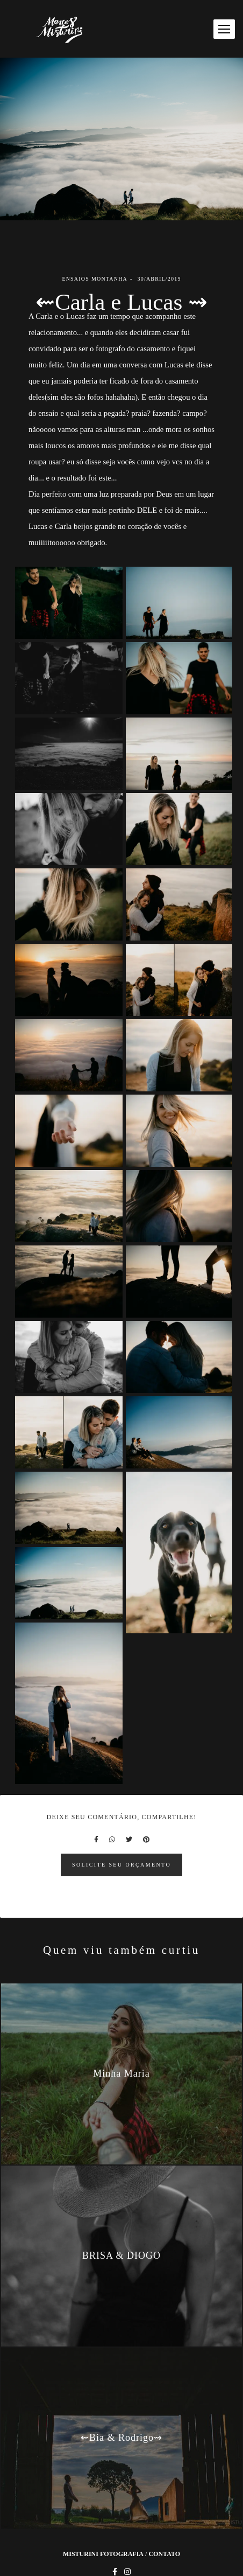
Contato (164, 2554)
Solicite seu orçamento (121, 1865)
